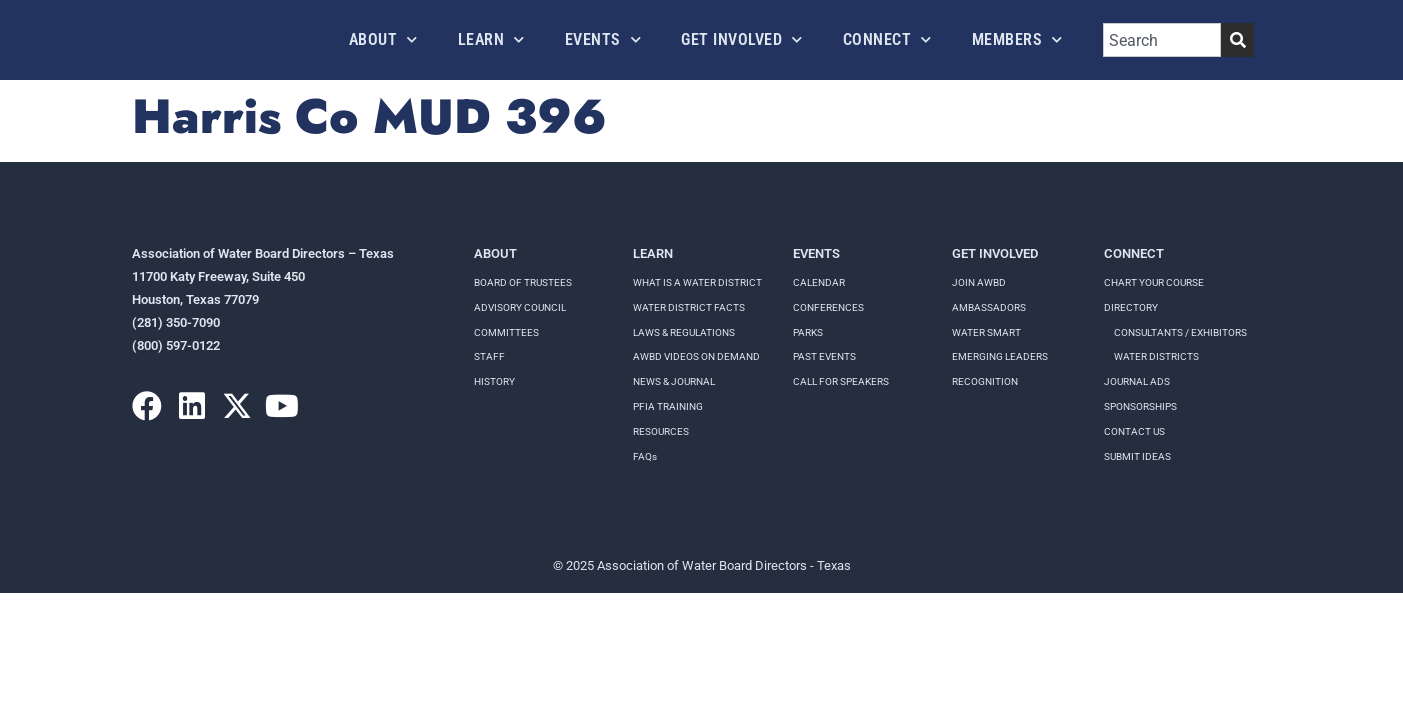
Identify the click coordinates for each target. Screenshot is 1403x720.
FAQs (645, 456)
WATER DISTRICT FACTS (689, 307)
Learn (491, 39)
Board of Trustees (523, 282)
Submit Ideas (1137, 456)
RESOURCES (661, 431)
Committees (506, 332)
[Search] (1237, 40)
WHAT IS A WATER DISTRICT (697, 282)
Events (603, 39)
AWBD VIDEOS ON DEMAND (696, 356)
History (494, 381)
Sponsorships (1140, 406)
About (383, 39)
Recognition (985, 381)
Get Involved (742, 39)
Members (1017, 39)
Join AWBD (979, 282)
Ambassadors (989, 307)
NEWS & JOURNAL (674, 381)
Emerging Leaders (1000, 356)
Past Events (824, 356)
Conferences (828, 307)
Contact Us (1134, 431)
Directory (1131, 307)
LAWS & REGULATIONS (684, 332)
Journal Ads (1137, 381)
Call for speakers (841, 381)
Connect (887, 39)
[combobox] (1162, 40)
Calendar (819, 282)
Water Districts (1156, 356)
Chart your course (1154, 282)
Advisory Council (520, 307)
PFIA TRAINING (668, 406)
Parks (808, 332)
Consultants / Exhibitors (1180, 332)
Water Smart (986, 332)
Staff (489, 356)
